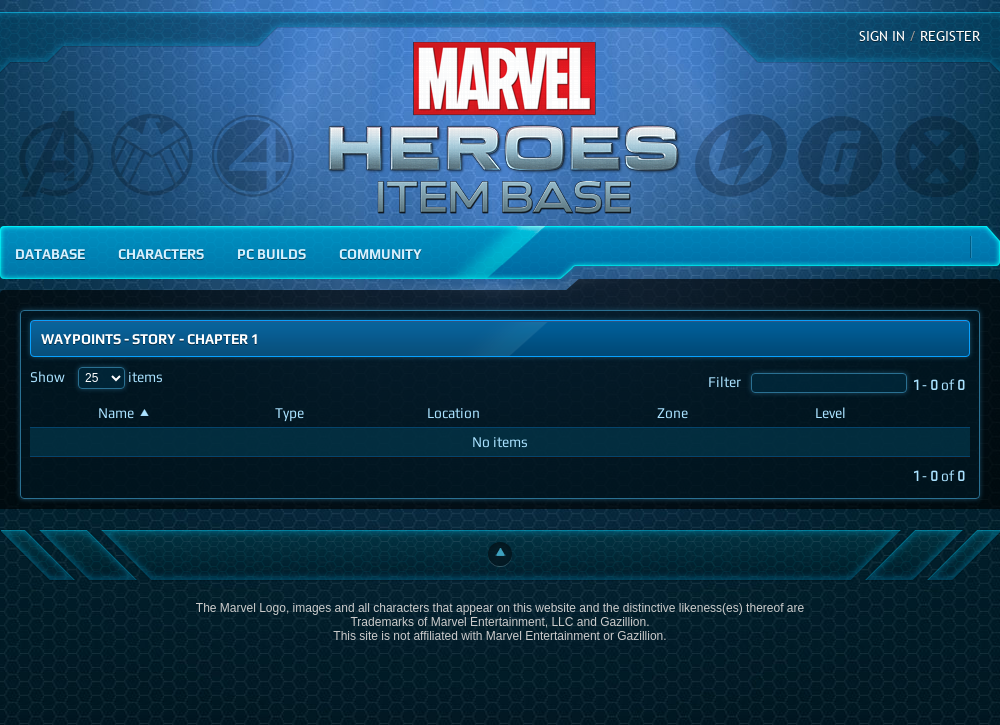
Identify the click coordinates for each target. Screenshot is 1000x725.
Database (50, 253)
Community (380, 253)
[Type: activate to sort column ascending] (343, 413)
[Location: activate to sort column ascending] (534, 413)
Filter (807, 381)
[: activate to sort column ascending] (60, 413)
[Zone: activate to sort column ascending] (728, 413)
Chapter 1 (223, 338)
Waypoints (81, 338)
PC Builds (271, 253)
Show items (96, 376)
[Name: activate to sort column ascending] (178, 413)
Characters (161, 253)
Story (154, 338)
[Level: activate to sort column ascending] (888, 413)
